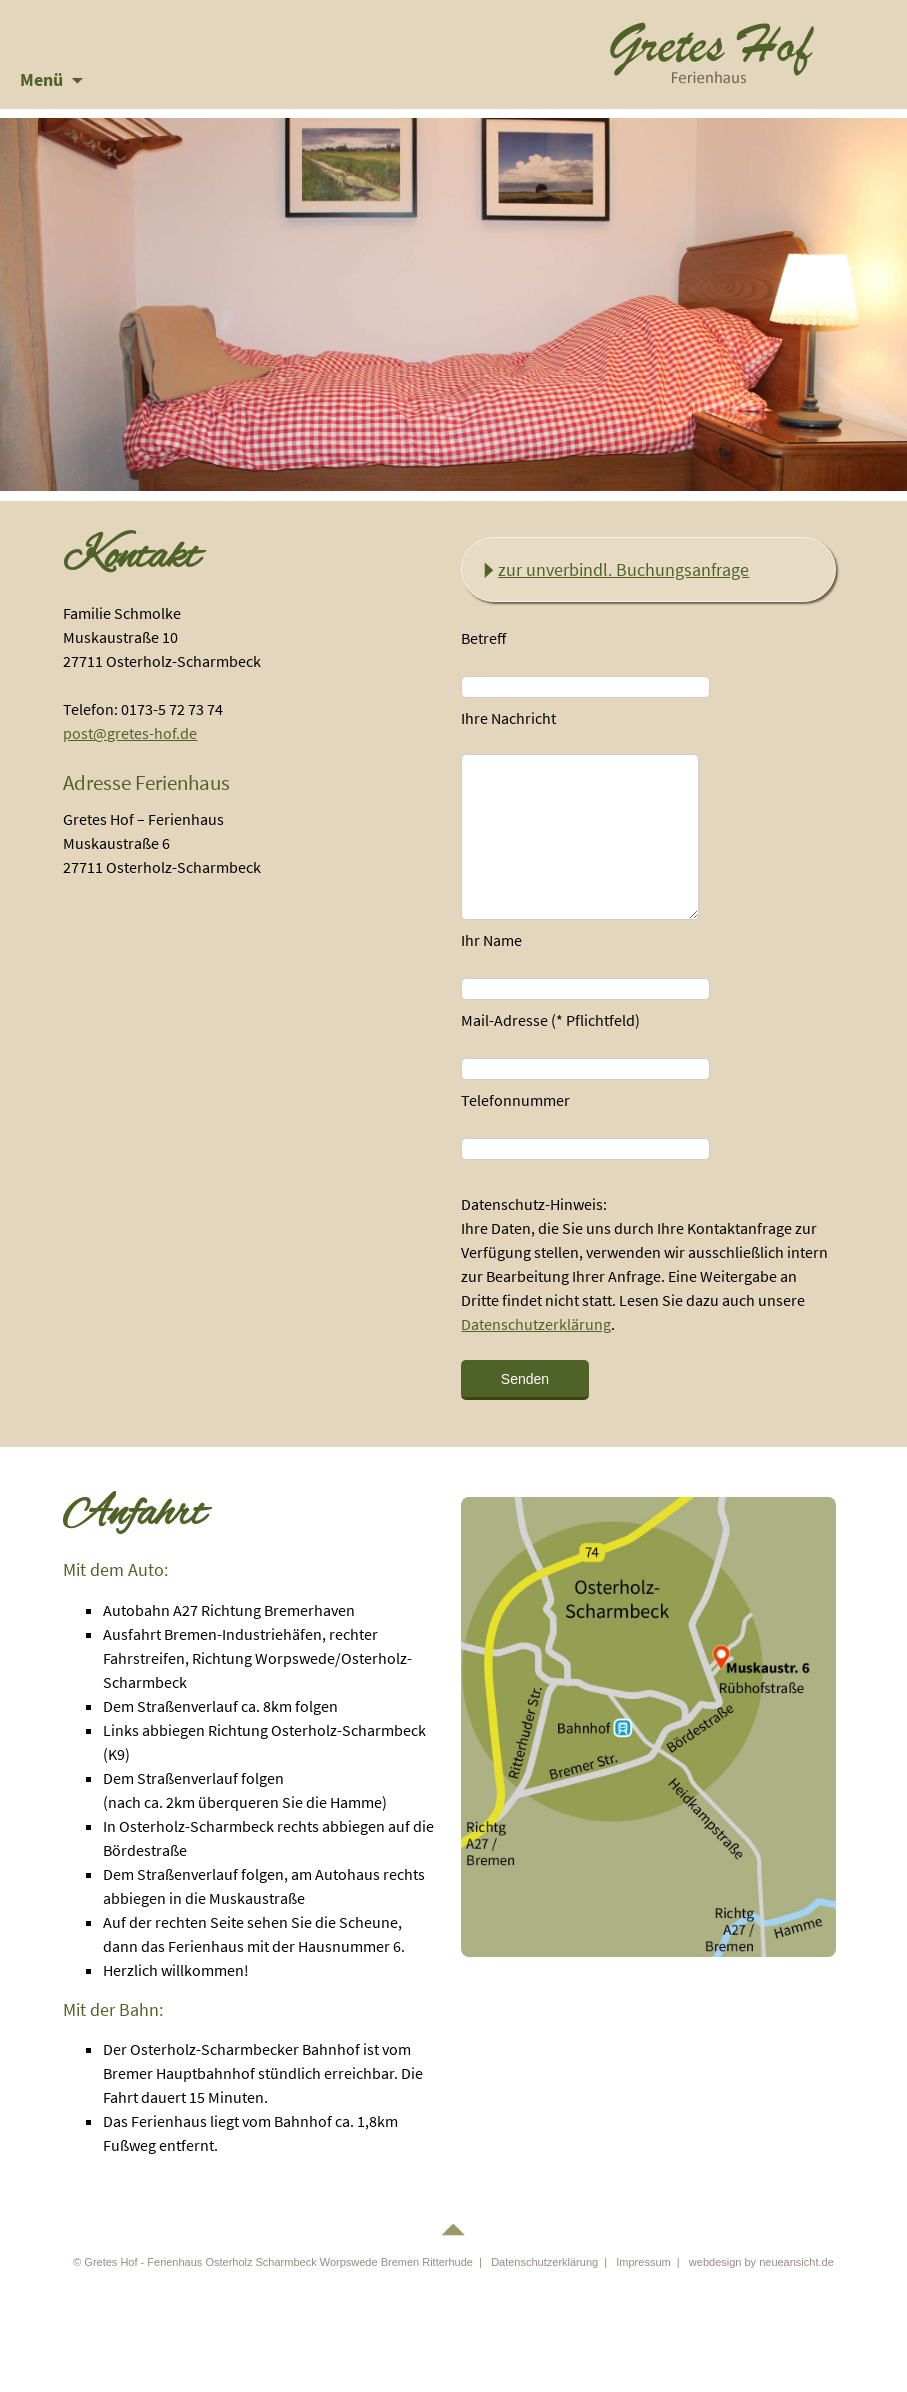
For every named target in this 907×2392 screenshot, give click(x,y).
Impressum (643, 2262)
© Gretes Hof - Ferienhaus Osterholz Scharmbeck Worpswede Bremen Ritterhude (273, 2262)
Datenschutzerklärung (536, 1324)
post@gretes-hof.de (130, 733)
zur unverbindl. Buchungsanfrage (623, 569)
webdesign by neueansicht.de (761, 2262)
